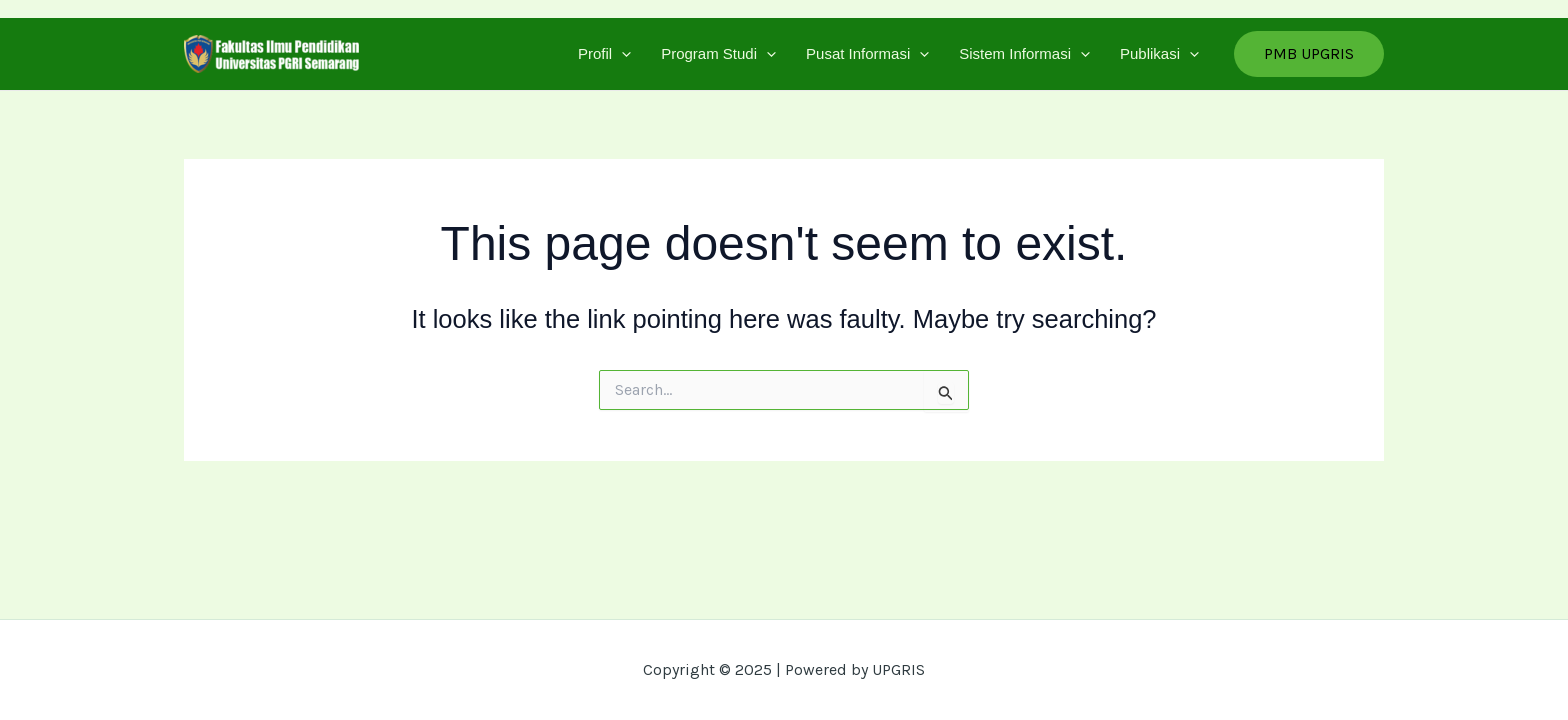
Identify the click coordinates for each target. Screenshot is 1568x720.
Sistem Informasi (1024, 54)
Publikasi (1159, 54)
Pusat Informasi (867, 54)
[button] (1309, 54)
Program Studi (718, 54)
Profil (604, 54)
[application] (621, 54)
